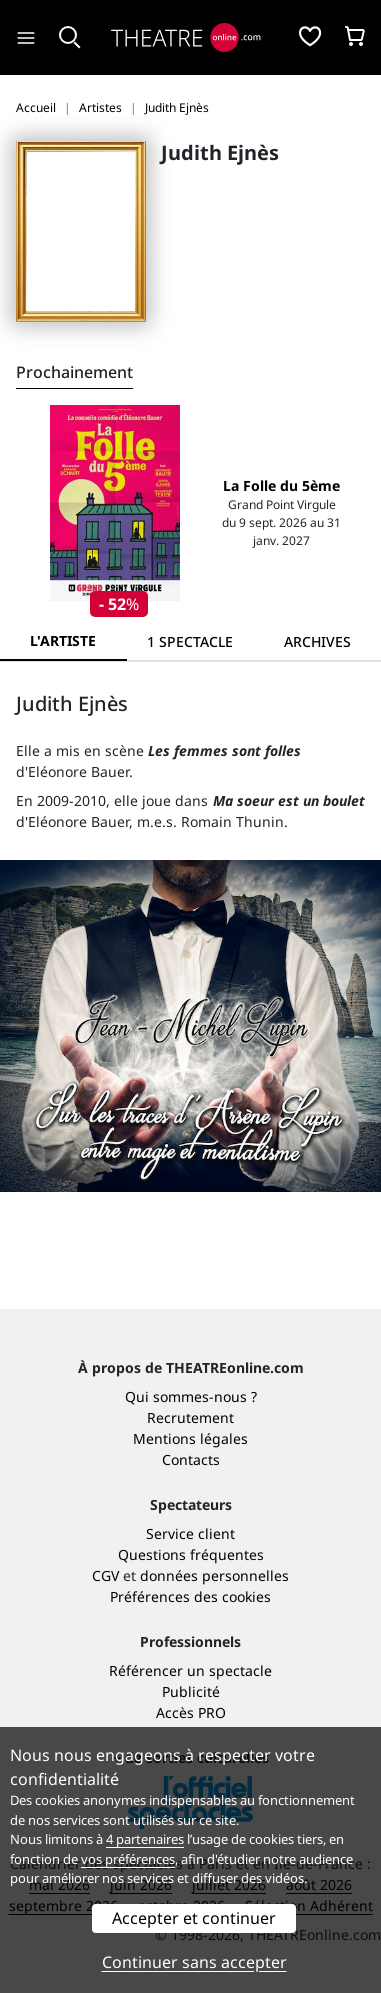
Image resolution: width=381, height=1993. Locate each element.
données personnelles (214, 1575)
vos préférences (128, 1859)
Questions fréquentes (191, 1554)
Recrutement (190, 1417)
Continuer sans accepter (194, 1962)
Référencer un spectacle (190, 1670)
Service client (190, 1533)
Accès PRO (191, 1712)
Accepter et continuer (194, 1918)
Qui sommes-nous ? (191, 1396)
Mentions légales (190, 1438)
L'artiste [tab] (63, 640)
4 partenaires (145, 1839)
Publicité (191, 1691)
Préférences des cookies (190, 1596)
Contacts (191, 1459)
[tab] (190, 641)
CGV (105, 1575)
